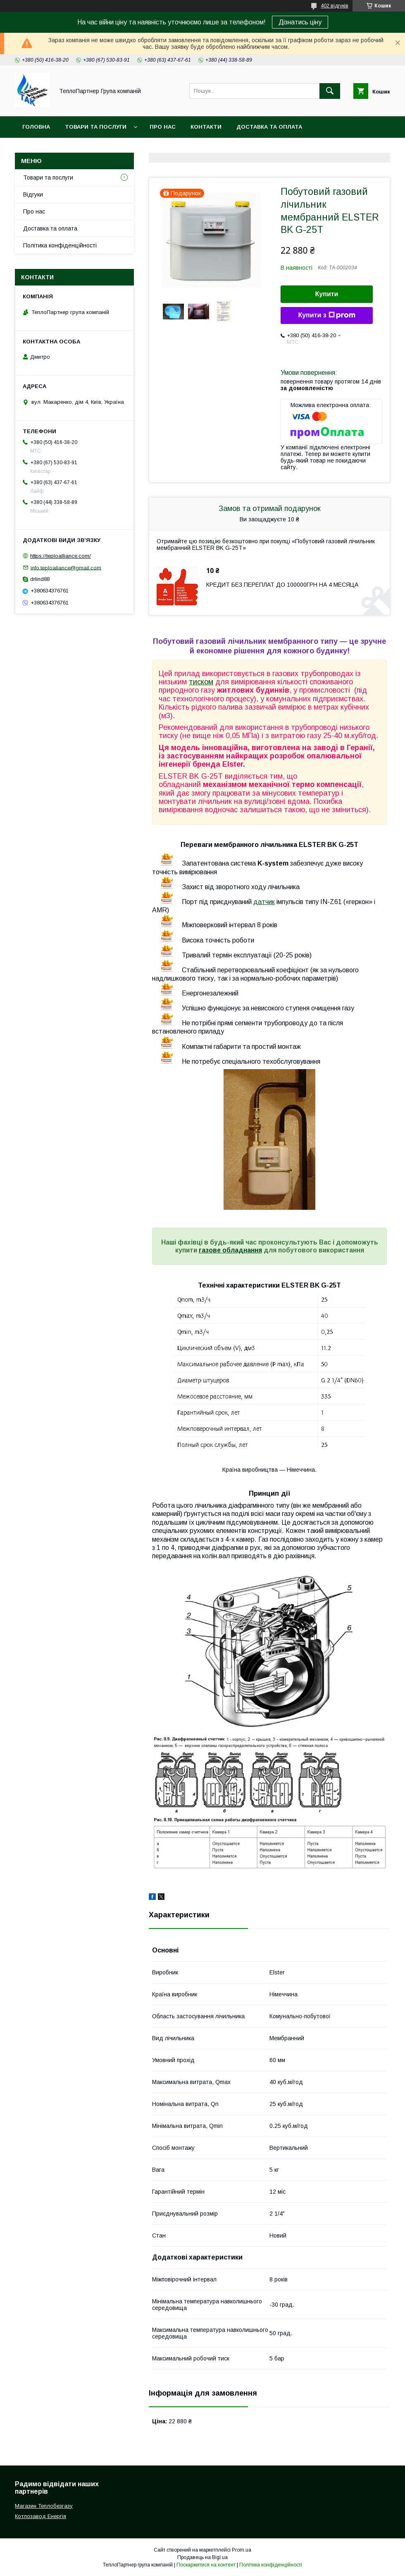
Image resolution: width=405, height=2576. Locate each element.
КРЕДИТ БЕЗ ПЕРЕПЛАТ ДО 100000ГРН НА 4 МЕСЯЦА (282, 584)
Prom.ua (241, 2550)
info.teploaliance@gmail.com (66, 567)
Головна (36, 127)
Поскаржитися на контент (206, 2565)
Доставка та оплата (269, 127)
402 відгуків (334, 6)
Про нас (163, 127)
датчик (264, 901)
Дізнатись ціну (300, 22)
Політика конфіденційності (60, 245)
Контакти (206, 127)
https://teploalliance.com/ (60, 556)
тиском (201, 682)
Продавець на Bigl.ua (202, 2557)
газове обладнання (230, 1250)
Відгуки (33, 194)
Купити (326, 293)
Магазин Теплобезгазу (44, 2506)
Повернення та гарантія (61, 148)
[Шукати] (329, 91)
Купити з (326, 315)
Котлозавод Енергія (40, 2516)
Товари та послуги (95, 127)
